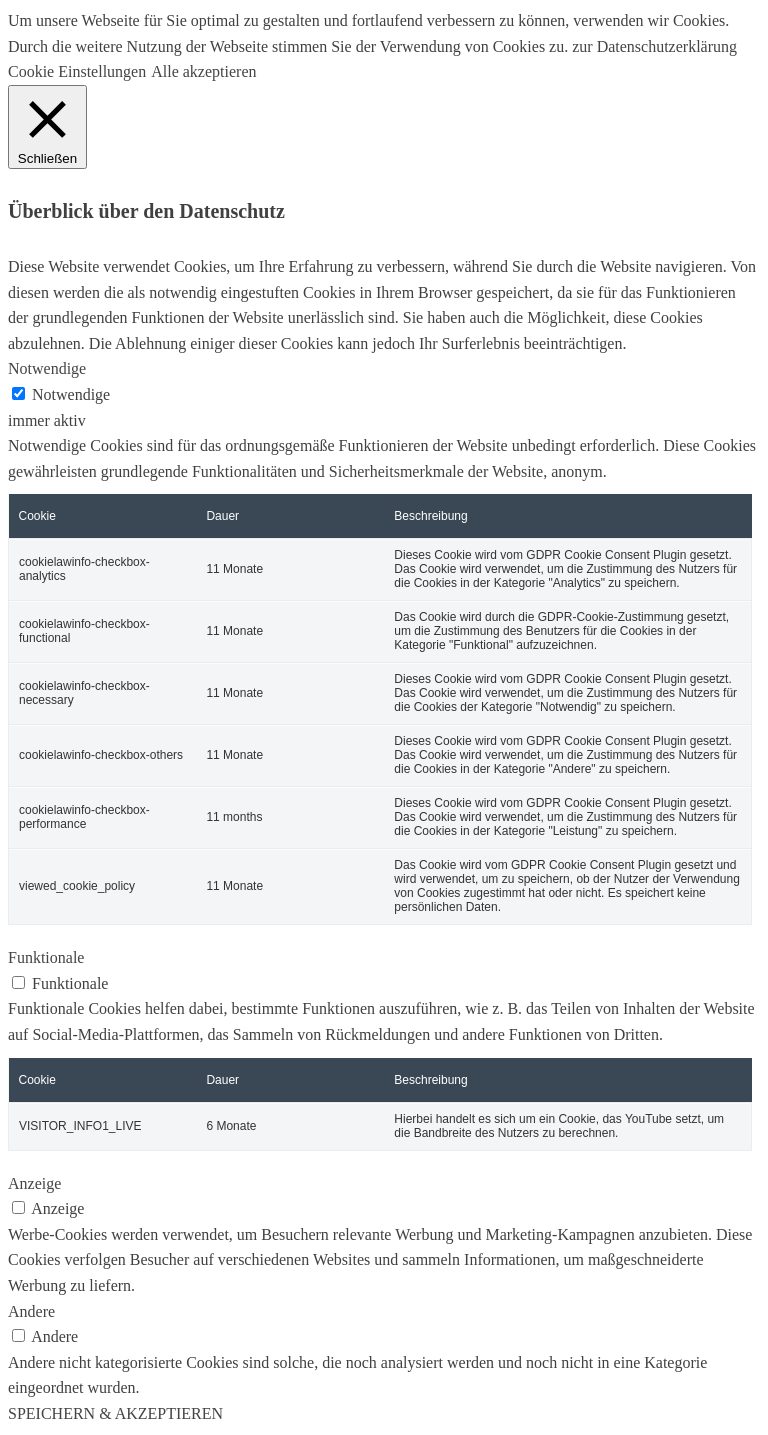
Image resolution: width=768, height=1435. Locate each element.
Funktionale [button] (46, 957)
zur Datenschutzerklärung (652, 46)
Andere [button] (31, 1311)
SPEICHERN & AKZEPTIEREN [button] (115, 1413)
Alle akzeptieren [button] (203, 71)
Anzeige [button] (34, 1183)
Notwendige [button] (47, 368)
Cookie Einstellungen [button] (77, 71)
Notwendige (71, 394)
